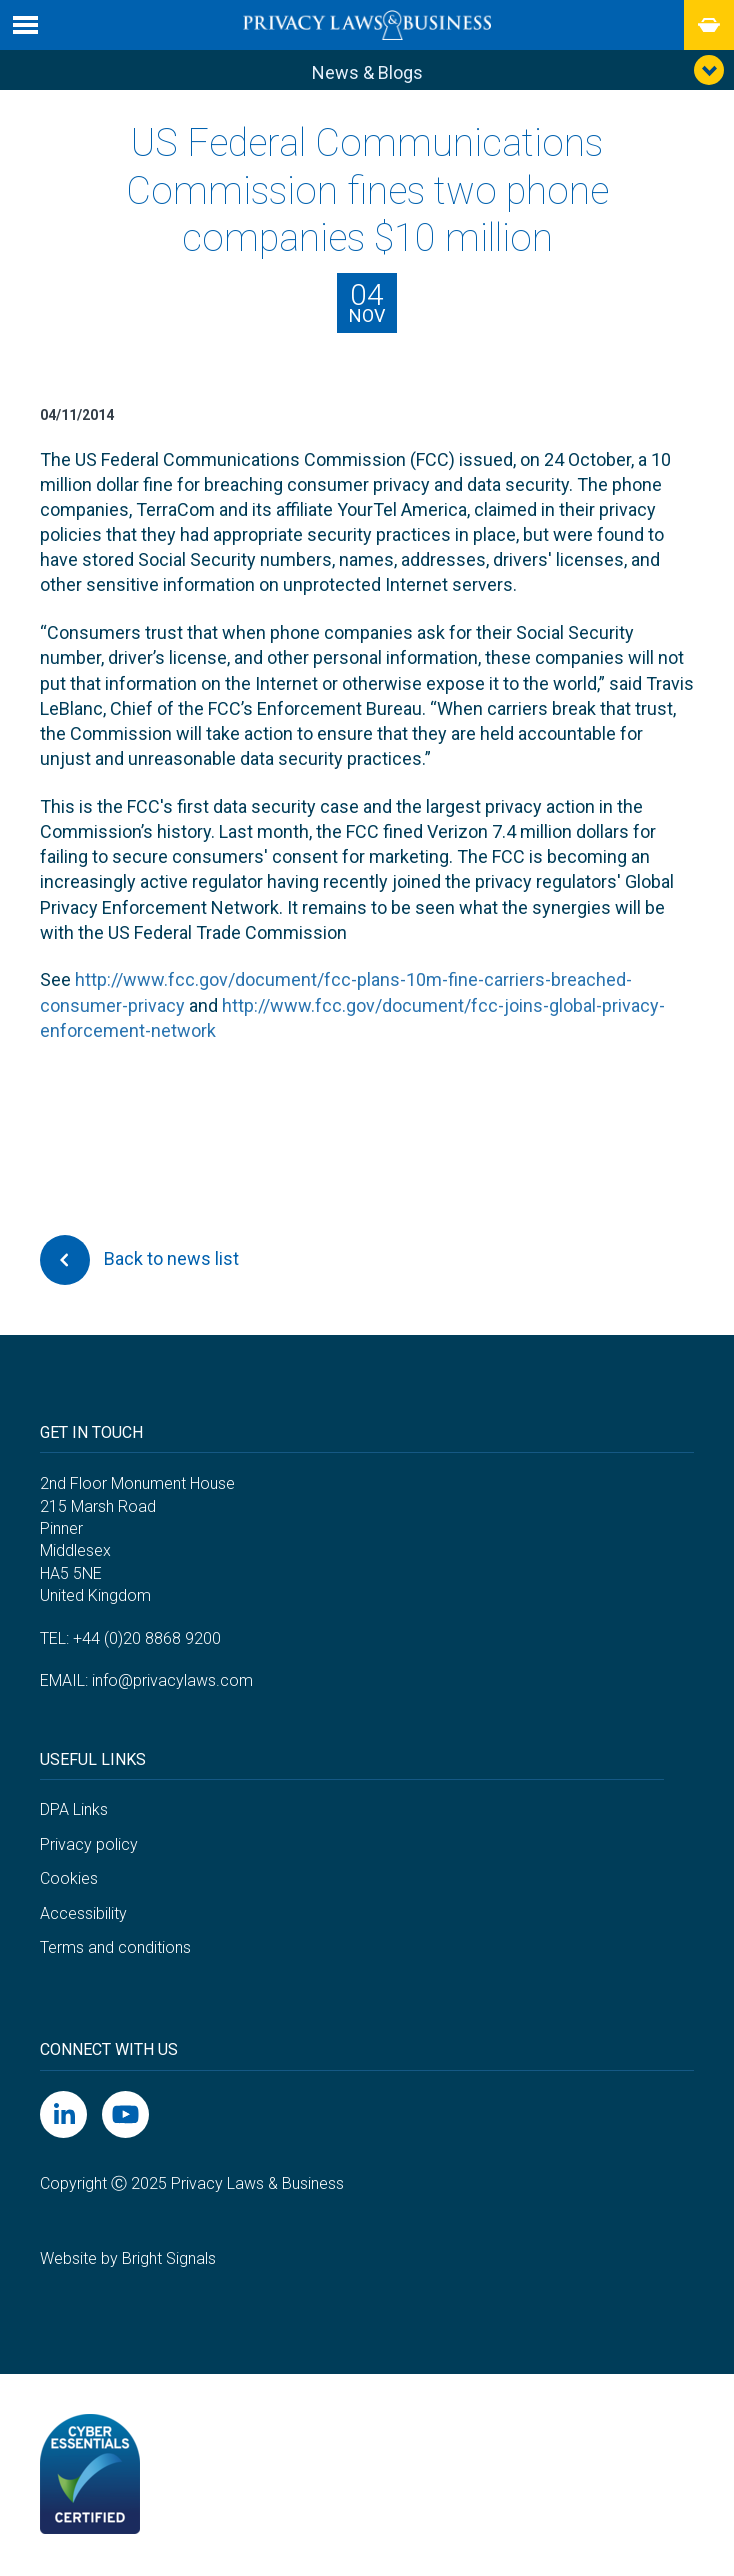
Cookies (69, 1878)
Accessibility (83, 1913)
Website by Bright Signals (128, 2258)
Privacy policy (89, 1844)
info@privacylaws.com (172, 1680)
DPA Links (74, 1809)
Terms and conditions (115, 1947)
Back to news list (139, 1260)
